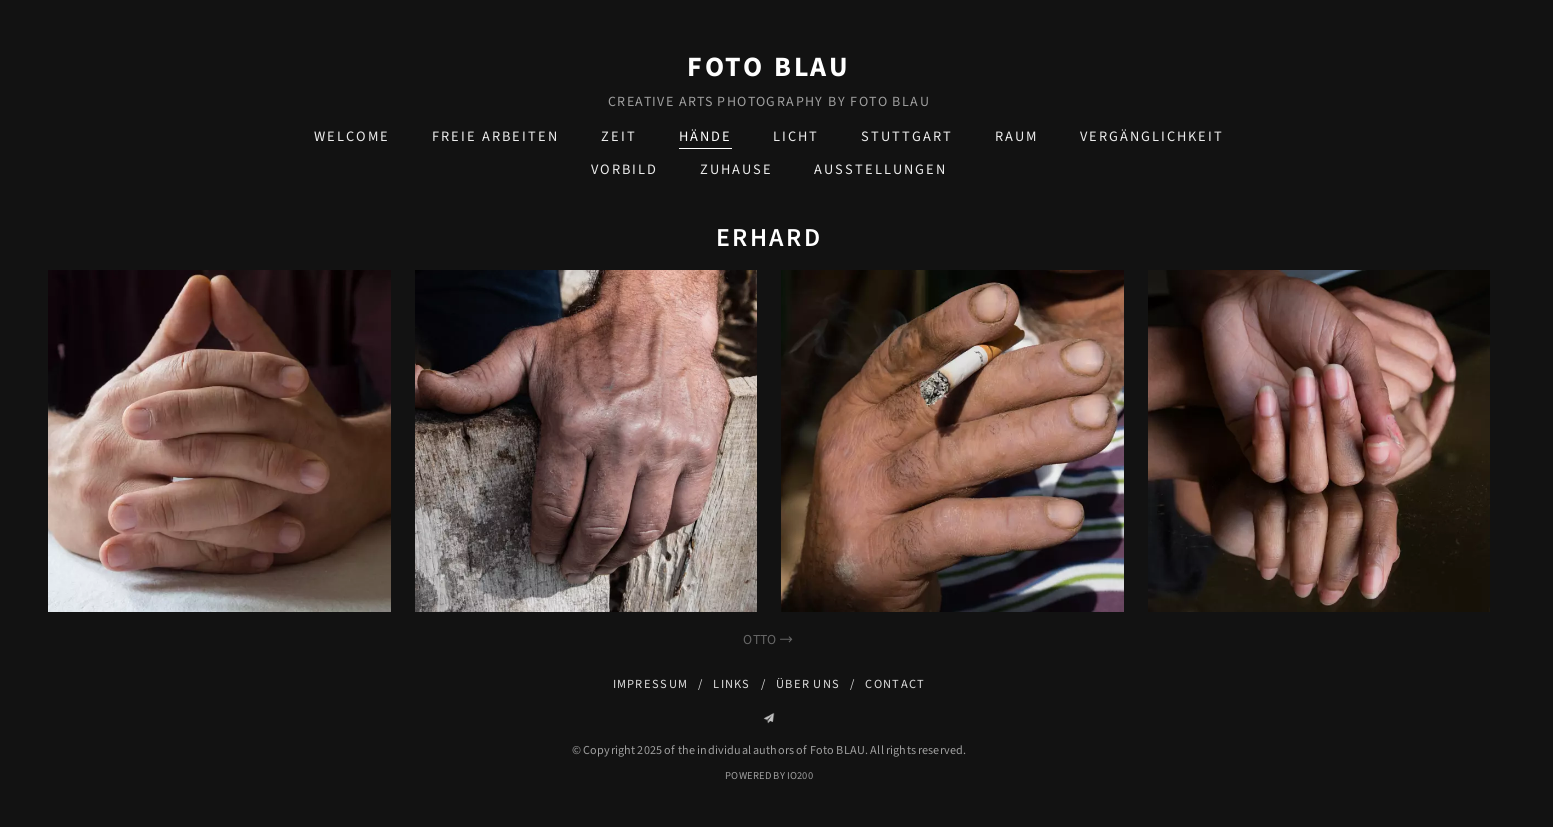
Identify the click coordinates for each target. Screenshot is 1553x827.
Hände (705, 136)
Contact (895, 684)
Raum (1016, 136)
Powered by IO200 (768, 775)
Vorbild (624, 169)
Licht (796, 136)
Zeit (619, 136)
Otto (768, 639)
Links (731, 684)
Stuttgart (907, 136)
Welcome (352, 136)
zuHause (736, 169)
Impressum (651, 684)
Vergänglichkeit (1152, 136)
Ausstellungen (880, 169)
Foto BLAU (769, 67)
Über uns (808, 684)
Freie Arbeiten (495, 136)
